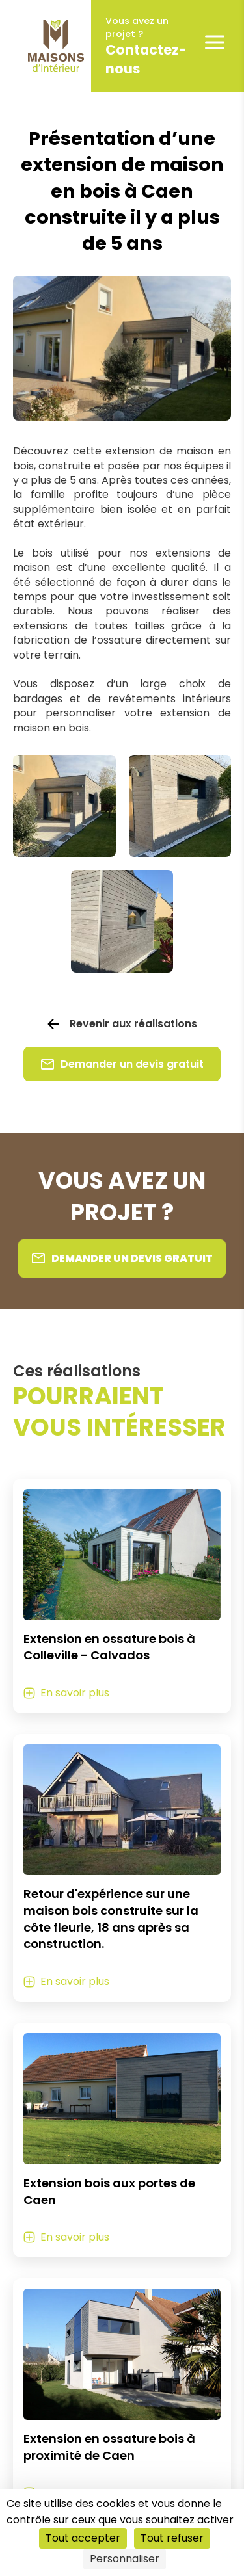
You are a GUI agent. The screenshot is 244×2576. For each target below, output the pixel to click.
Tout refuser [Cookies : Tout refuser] (172, 2537)
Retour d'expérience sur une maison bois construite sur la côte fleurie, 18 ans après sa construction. (110, 1919)
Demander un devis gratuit (122, 1064)
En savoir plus (74, 1692)
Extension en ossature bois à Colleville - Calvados (109, 1647)
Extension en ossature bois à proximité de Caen (109, 2447)
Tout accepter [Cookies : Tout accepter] (83, 2537)
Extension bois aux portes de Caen (109, 2191)
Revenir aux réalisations (133, 1024)
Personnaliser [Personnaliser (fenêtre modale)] (124, 2558)
